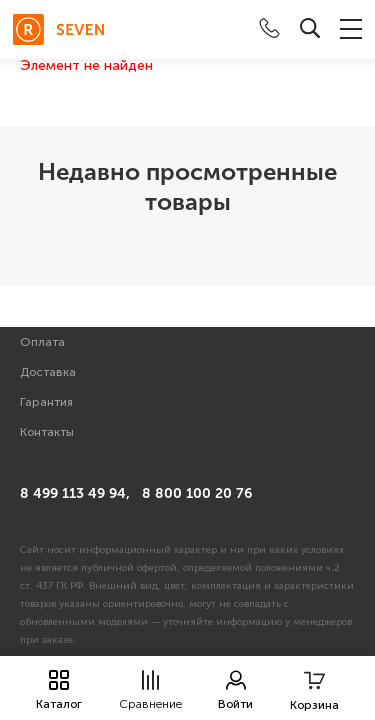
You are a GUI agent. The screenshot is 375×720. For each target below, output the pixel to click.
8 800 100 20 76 (197, 493)
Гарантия (46, 402)
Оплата (42, 342)
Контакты (47, 432)
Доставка (48, 372)
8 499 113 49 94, (75, 493)
